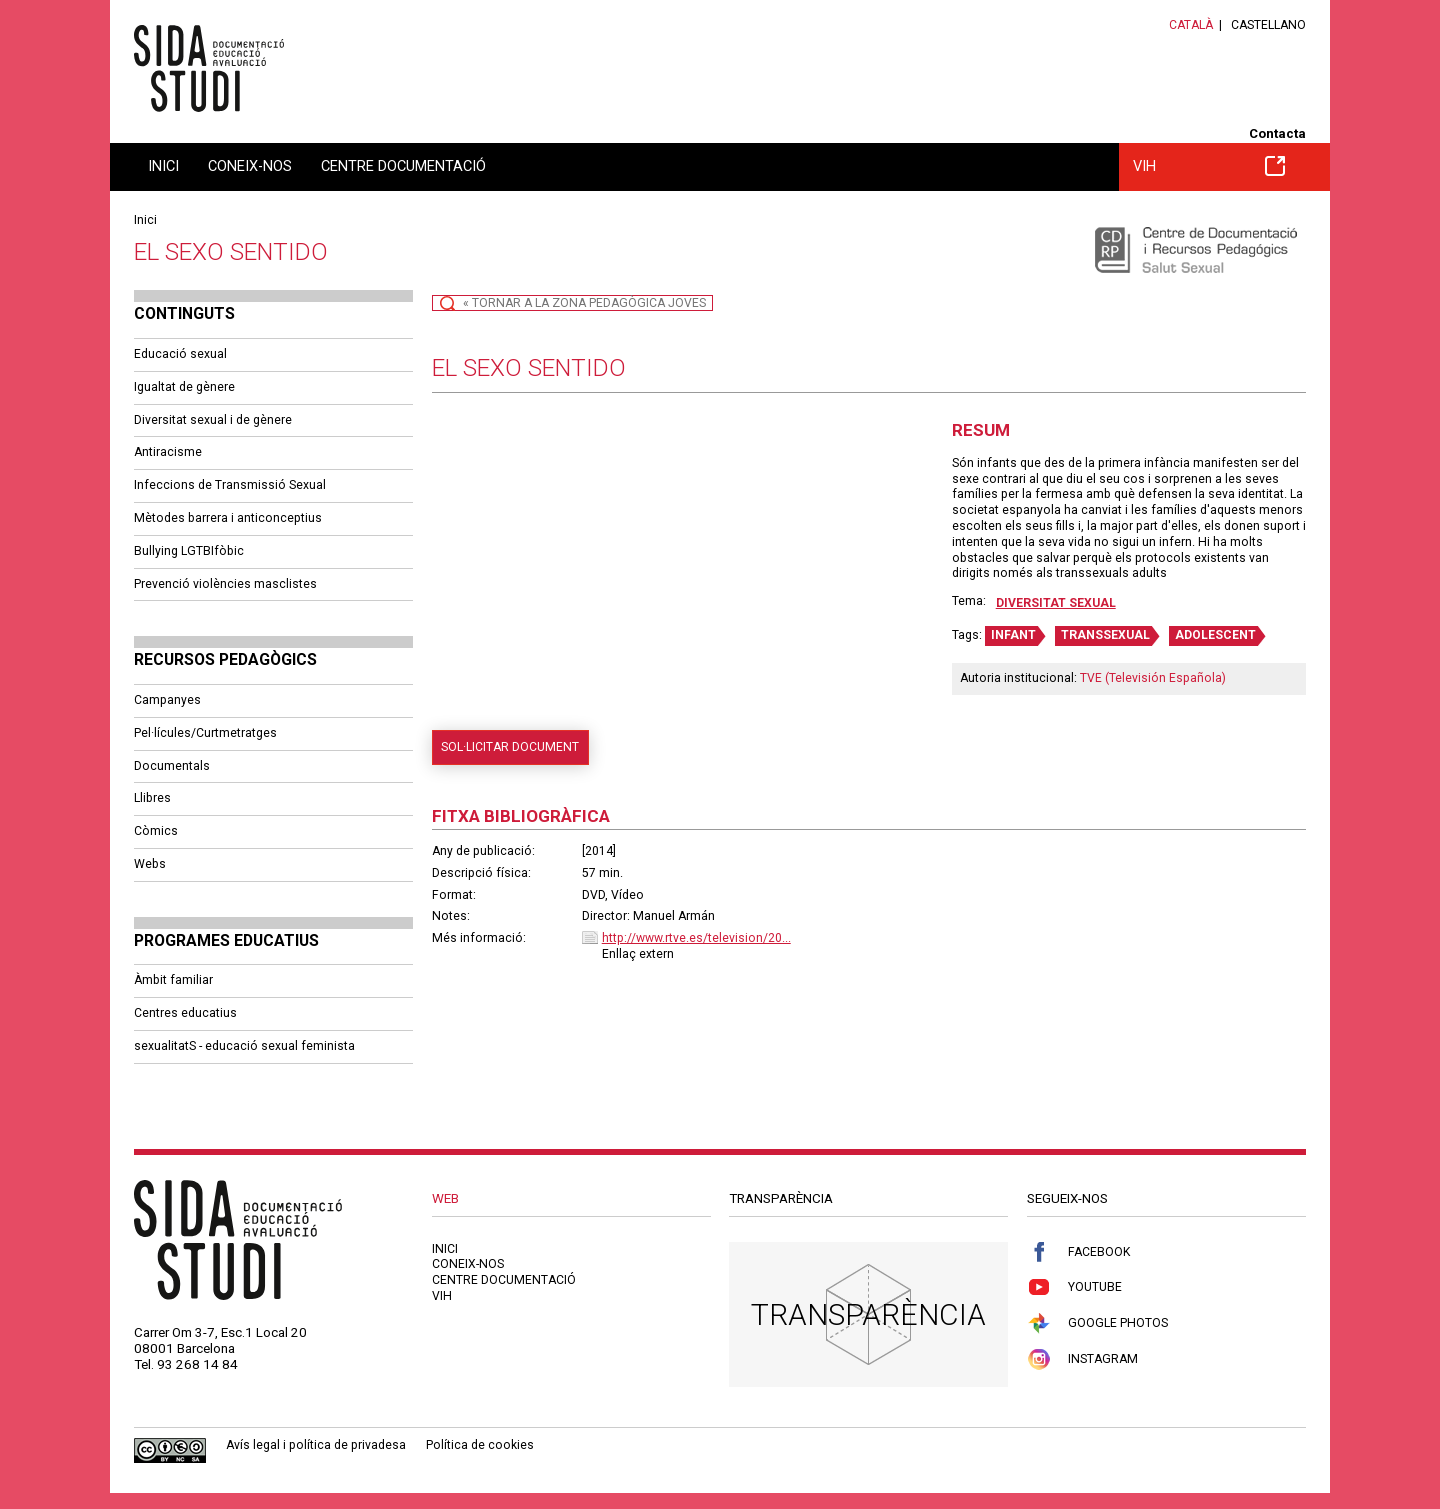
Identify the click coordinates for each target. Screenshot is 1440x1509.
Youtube (1074, 1287)
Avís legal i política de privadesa (316, 1445)
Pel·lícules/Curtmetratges (205, 733)
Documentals (172, 766)
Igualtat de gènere (184, 387)
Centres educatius (185, 1013)
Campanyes (167, 700)
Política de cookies (480, 1445)
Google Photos (1097, 1323)
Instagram (1082, 1359)
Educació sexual (180, 354)
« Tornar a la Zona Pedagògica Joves (584, 303)
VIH (1209, 166)
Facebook (1078, 1252)
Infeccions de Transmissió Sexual (230, 485)
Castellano (1268, 25)
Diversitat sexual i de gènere (213, 420)
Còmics (156, 831)
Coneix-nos (250, 166)
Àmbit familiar (173, 980)
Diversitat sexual (1056, 603)
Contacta (1277, 133)
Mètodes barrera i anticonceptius (228, 518)
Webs (150, 864)
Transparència (868, 1314)
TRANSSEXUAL (1105, 635)
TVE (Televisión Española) (1153, 678)
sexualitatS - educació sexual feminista (244, 1046)
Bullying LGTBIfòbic (189, 551)
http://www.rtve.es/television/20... (696, 938)
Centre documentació (403, 166)
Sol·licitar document (510, 747)
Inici (163, 166)
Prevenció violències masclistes (225, 584)
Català (1191, 25)
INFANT (1013, 635)
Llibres (152, 798)
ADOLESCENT (1215, 635)
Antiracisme (168, 452)
